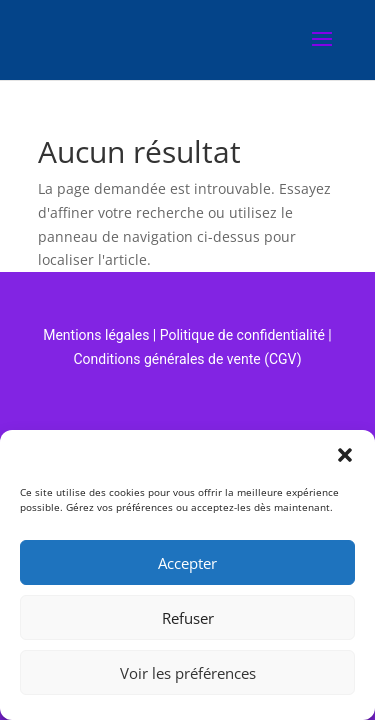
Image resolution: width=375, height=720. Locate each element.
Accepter (187, 563)
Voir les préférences (188, 673)
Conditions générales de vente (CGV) (187, 359)
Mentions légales (96, 335)
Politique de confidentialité (242, 335)
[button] (345, 455)
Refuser (188, 618)
